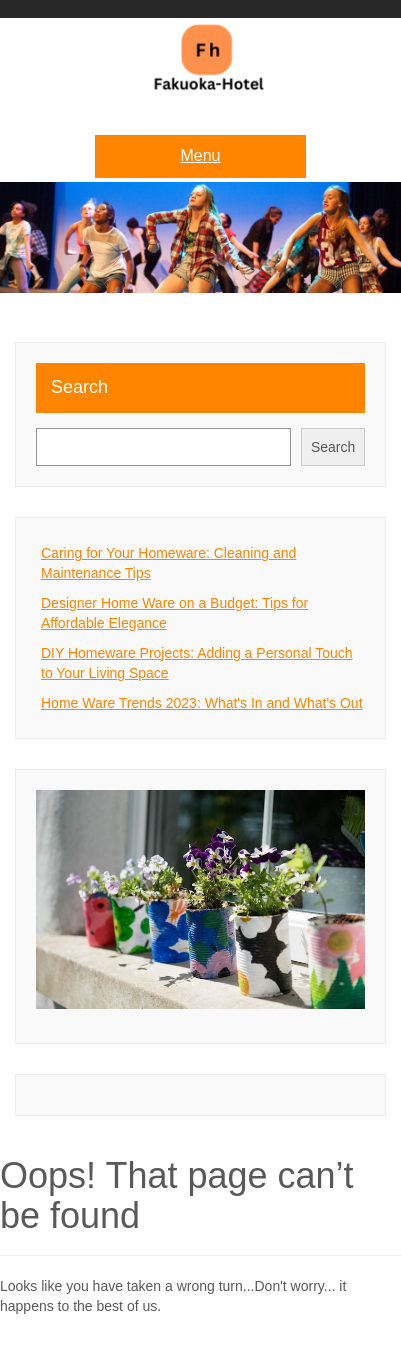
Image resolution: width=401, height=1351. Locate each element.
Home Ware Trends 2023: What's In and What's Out (202, 703)
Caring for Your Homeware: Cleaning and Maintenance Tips (168, 563)
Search (79, 387)
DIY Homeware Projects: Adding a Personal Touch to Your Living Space (197, 663)
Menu (200, 155)
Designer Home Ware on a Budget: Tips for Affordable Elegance (174, 613)
